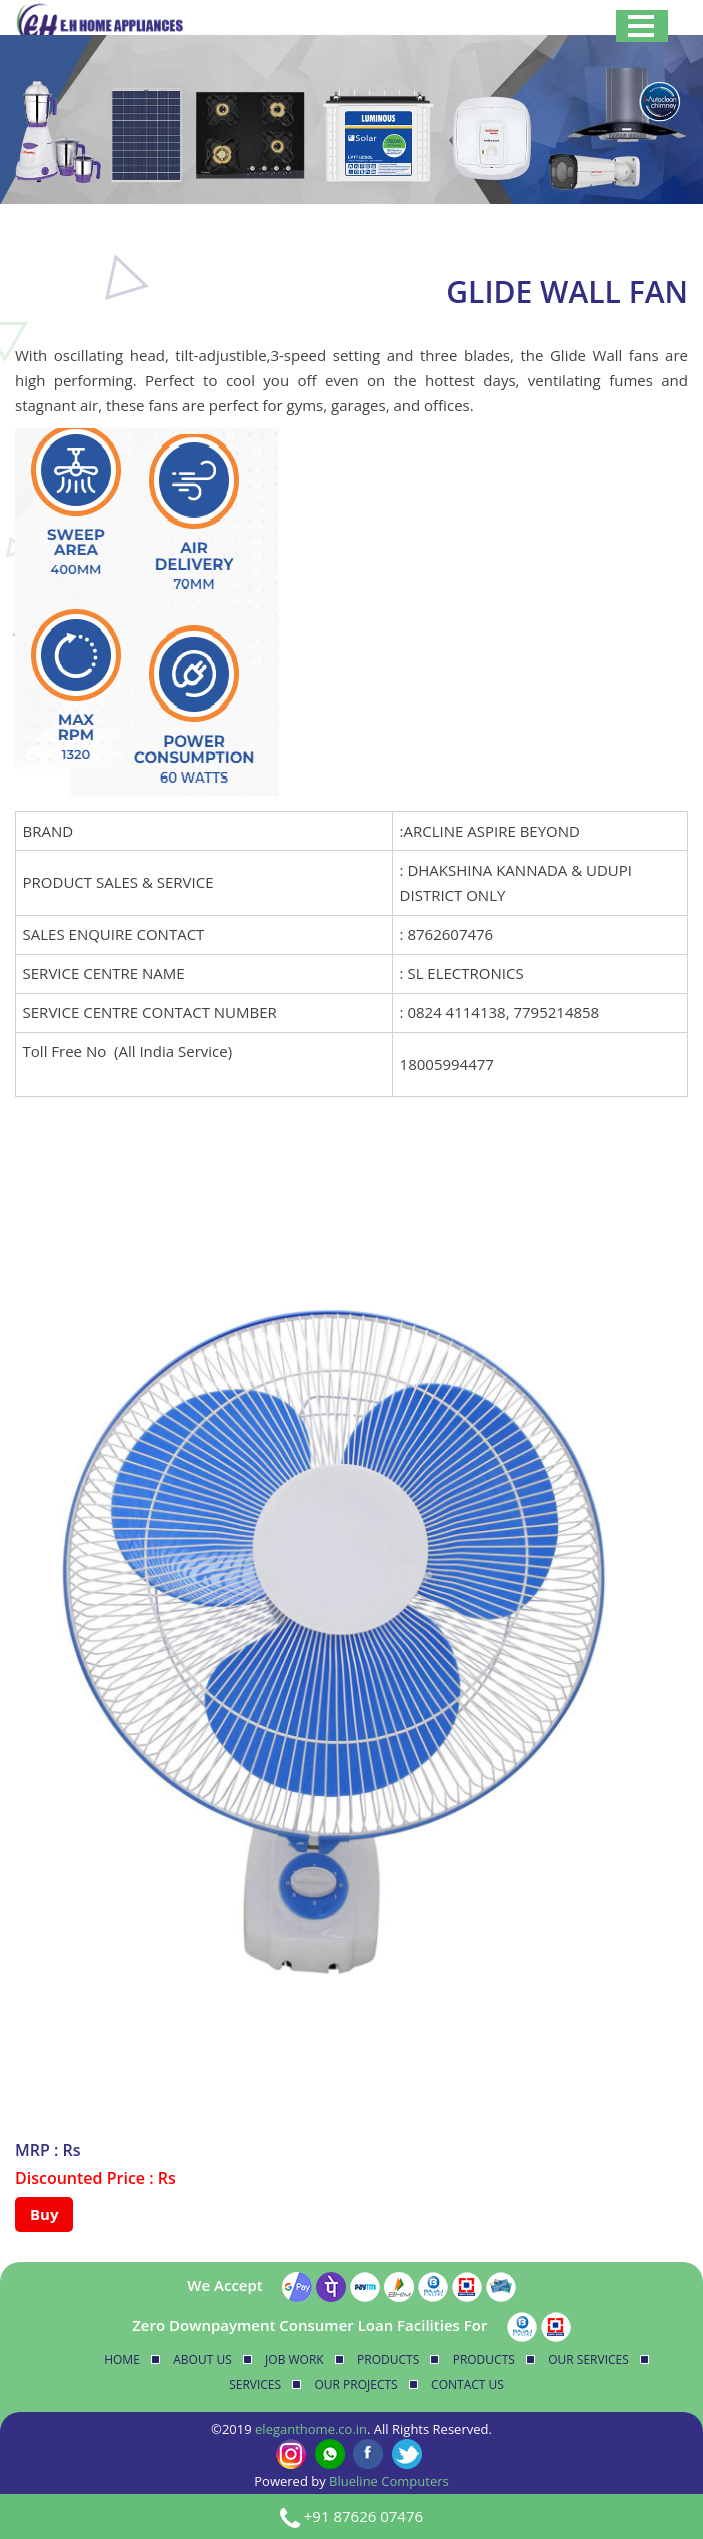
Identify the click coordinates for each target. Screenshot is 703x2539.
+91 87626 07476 (363, 2516)
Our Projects (356, 2384)
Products (388, 2359)
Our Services (588, 2359)
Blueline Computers (389, 2481)
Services (255, 2384)
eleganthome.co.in (311, 2429)
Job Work (294, 2359)
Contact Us (467, 2384)
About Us (202, 2359)
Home (122, 2359)
